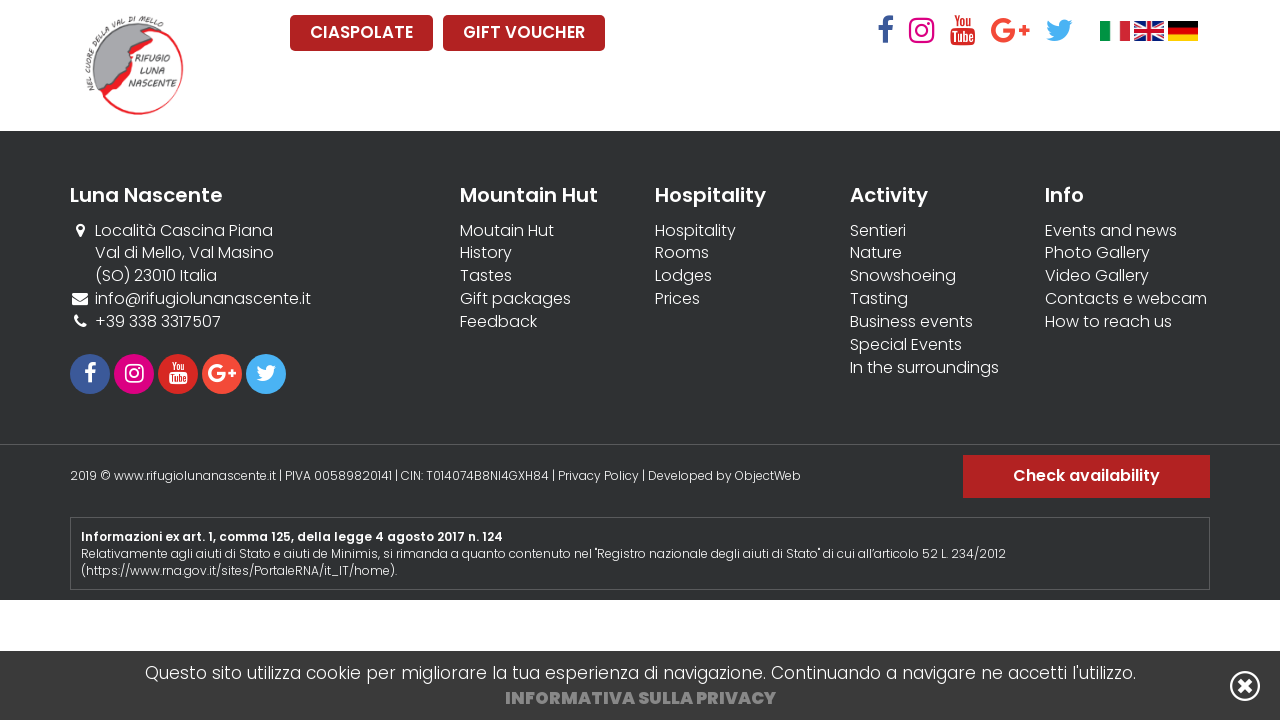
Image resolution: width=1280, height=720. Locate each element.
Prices (677, 299)
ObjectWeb (768, 475)
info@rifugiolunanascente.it (203, 298)
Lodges (683, 276)
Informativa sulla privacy (640, 698)
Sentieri (878, 231)
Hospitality (695, 231)
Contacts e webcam (1126, 299)
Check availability (1086, 475)
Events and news (1111, 231)
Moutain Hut (507, 231)
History (486, 253)
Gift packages (515, 299)
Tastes (486, 276)
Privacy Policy (598, 475)
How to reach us (1108, 322)
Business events (911, 322)
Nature (876, 253)
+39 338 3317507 (158, 321)
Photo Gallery (1097, 253)
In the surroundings (924, 368)
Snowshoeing (903, 276)
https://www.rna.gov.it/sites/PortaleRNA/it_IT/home (238, 570)
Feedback (498, 322)
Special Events (906, 345)
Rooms (682, 253)
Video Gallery (1097, 276)
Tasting (879, 299)
